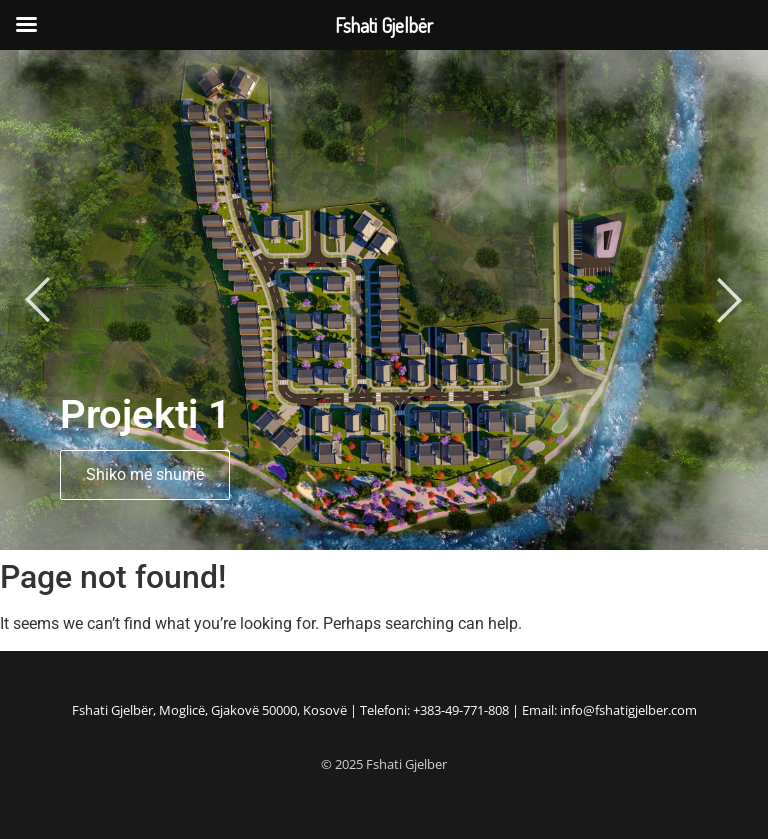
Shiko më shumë (145, 474)
